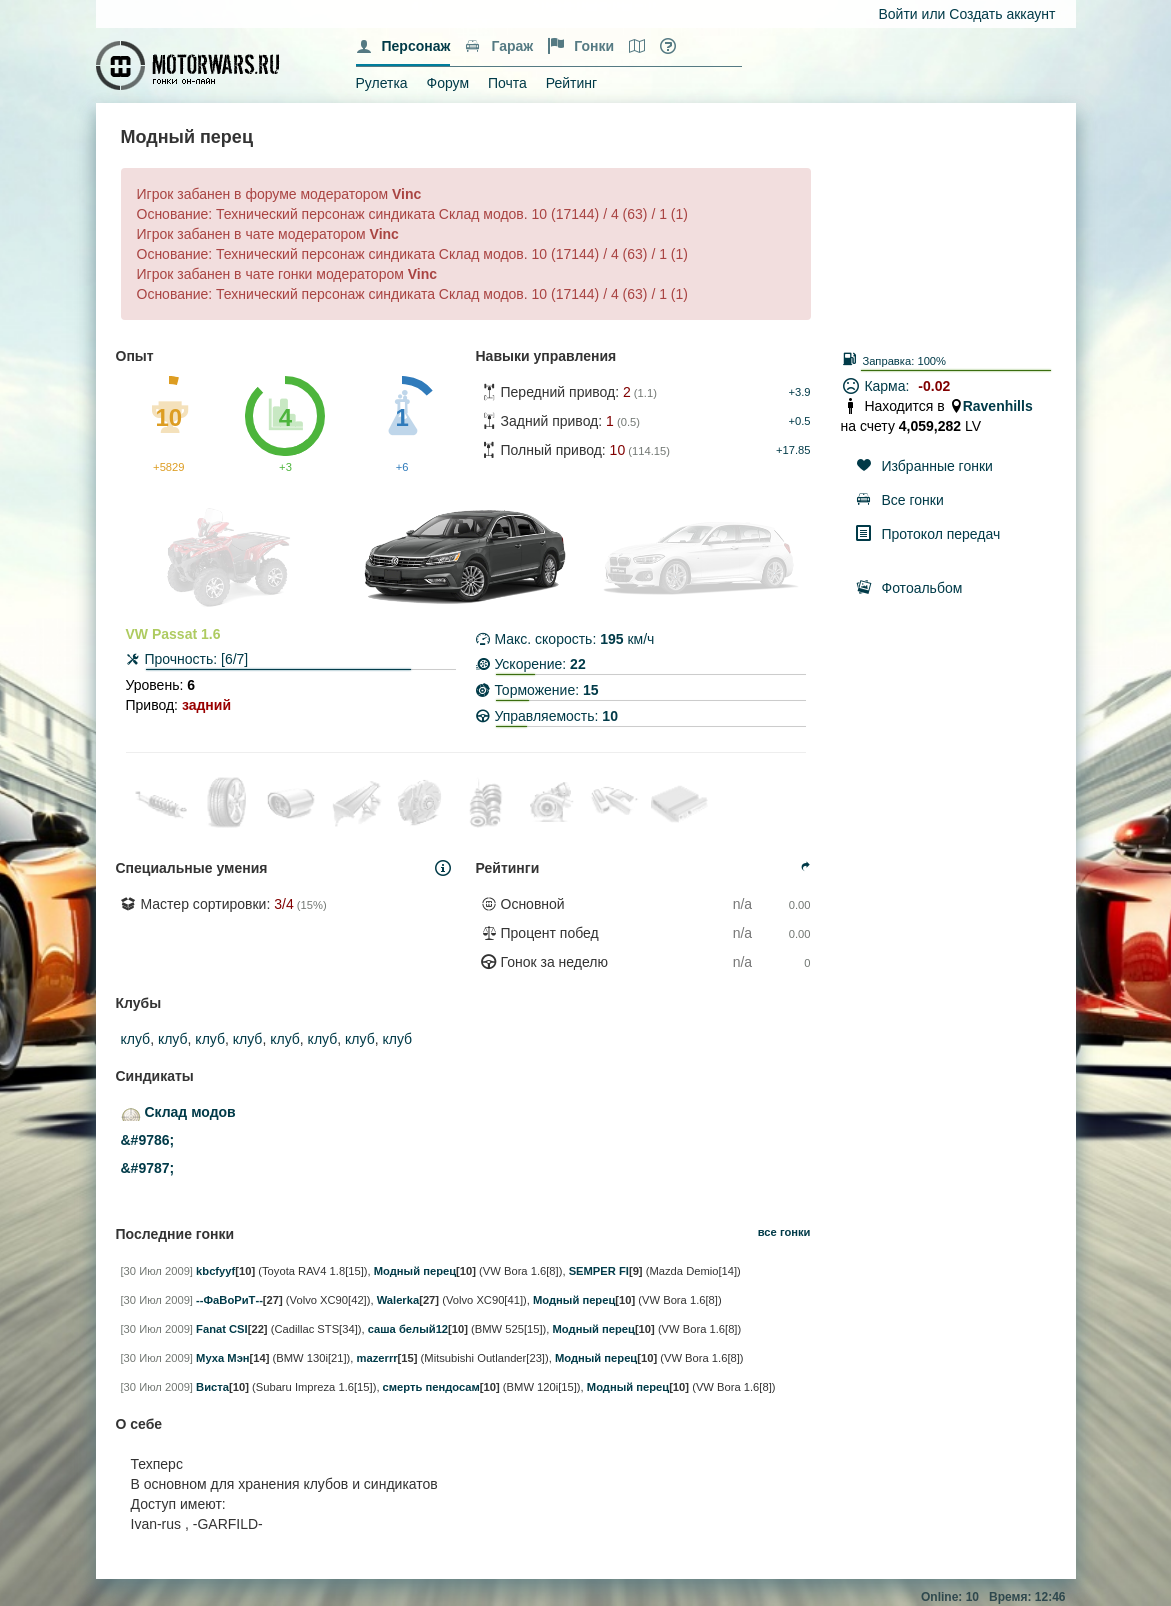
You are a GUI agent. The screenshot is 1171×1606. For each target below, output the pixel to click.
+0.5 (799, 421)
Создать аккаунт (1002, 14)
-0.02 (934, 386)
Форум (448, 83)
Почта (507, 83)
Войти (898, 14)
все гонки (784, 1232)
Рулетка (382, 83)
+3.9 (799, 392)
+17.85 (793, 450)
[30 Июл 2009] (157, 1271)
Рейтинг (571, 83)
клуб (136, 1039)
